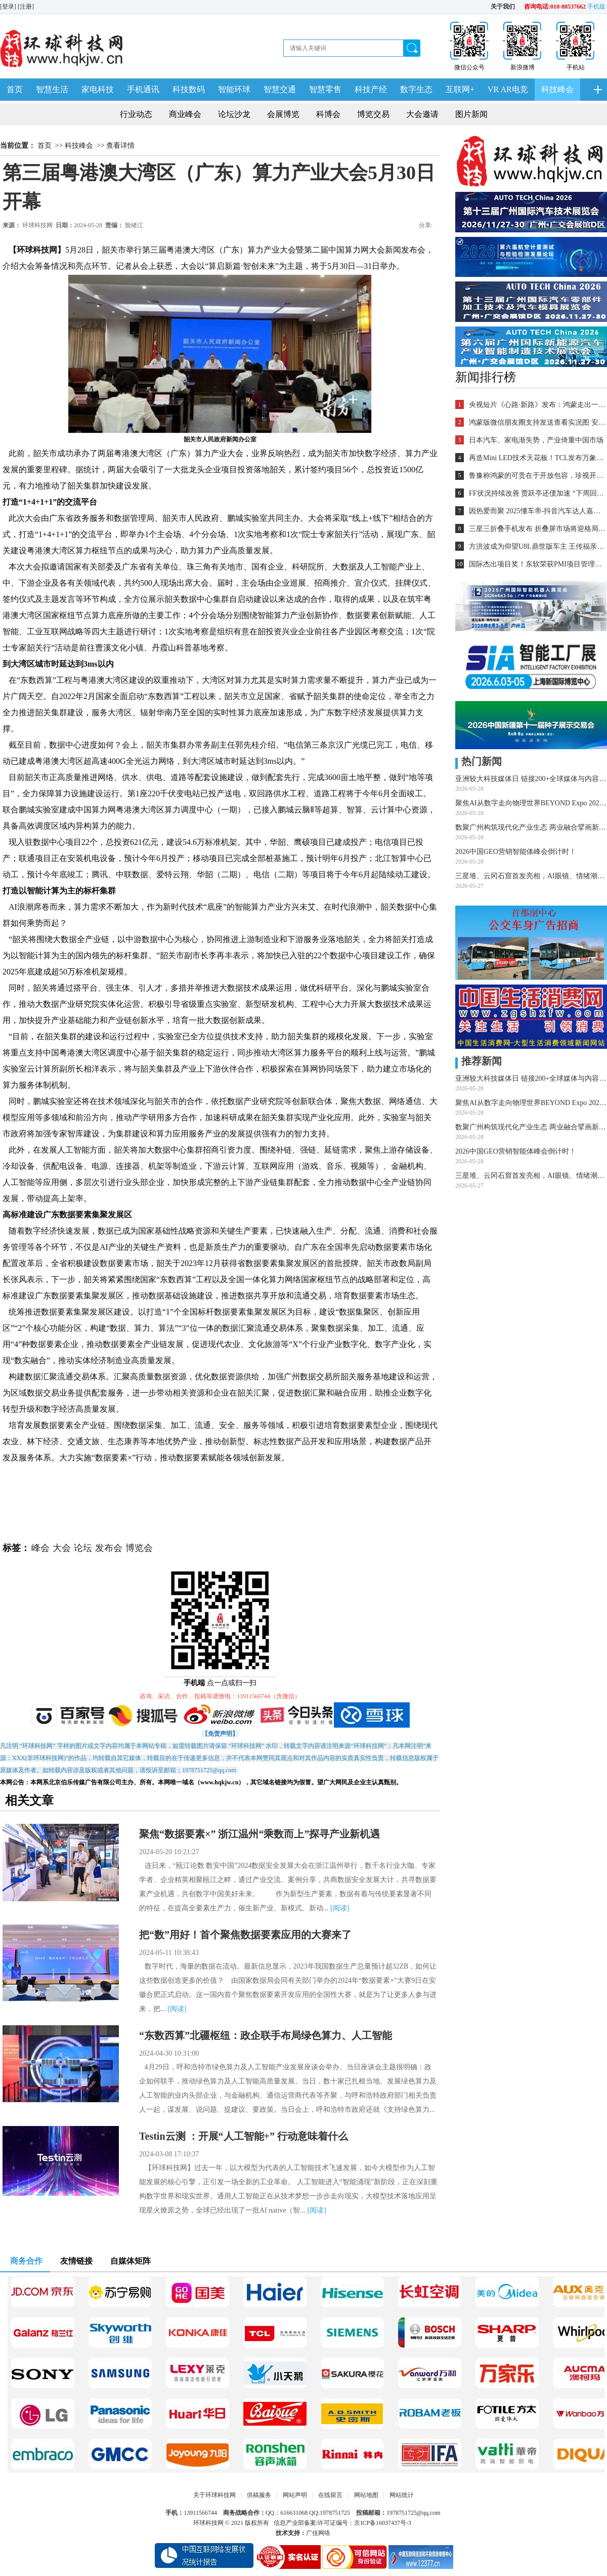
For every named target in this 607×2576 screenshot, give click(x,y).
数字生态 (416, 89)
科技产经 (371, 89)
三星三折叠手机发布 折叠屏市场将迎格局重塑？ (537, 529)
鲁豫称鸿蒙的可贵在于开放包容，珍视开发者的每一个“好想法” (537, 475)
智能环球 (234, 89)
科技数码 (188, 89)
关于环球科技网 (214, 2495)
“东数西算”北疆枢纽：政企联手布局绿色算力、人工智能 (265, 2035)
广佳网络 (318, 2533)
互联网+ (460, 89)
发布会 (108, 1548)
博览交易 (373, 114)
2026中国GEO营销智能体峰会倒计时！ (515, 851)
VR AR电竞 (508, 89)
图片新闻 (471, 114)
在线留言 (330, 2495)
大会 (62, 1548)
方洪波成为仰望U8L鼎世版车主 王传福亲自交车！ (537, 546)
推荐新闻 (478, 1061)
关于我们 (503, 6)
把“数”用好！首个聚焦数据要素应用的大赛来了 (245, 1934)
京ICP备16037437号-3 (382, 2522)
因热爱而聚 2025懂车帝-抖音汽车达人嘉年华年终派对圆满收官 (537, 511)
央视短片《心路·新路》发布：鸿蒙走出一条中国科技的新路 (537, 404)
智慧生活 (52, 89)
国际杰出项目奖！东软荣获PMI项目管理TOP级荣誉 (537, 564)
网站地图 (366, 2495)
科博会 (328, 114)
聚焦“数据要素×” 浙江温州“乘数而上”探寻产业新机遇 (259, 1833)
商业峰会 (185, 114)
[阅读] (339, 1908)
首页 (15, 89)
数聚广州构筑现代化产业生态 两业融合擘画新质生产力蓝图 (531, 827)
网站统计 (401, 2495)
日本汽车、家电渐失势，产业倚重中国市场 (536, 440)
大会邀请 (422, 114)
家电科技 (97, 89)
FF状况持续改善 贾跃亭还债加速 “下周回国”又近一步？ (537, 493)
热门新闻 (478, 761)
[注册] (26, 6)
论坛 (83, 1548)
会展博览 (283, 114)
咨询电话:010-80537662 (555, 6)
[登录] (9, 6)
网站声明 (295, 2495)
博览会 (139, 1548)
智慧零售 (325, 89)
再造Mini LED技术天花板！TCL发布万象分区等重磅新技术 (537, 458)
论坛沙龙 (234, 114)
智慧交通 (280, 89)
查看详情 (120, 145)
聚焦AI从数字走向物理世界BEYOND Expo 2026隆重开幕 (531, 803)
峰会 (40, 1548)
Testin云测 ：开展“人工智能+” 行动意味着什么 (243, 2136)
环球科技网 (37, 225)
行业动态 (136, 114)
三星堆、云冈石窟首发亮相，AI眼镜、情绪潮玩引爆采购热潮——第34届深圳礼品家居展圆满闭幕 (531, 876)
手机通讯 (143, 89)
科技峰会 (557, 89)
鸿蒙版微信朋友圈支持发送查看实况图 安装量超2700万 (537, 422)
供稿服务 (259, 2495)
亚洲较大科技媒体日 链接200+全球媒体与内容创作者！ (531, 779)
